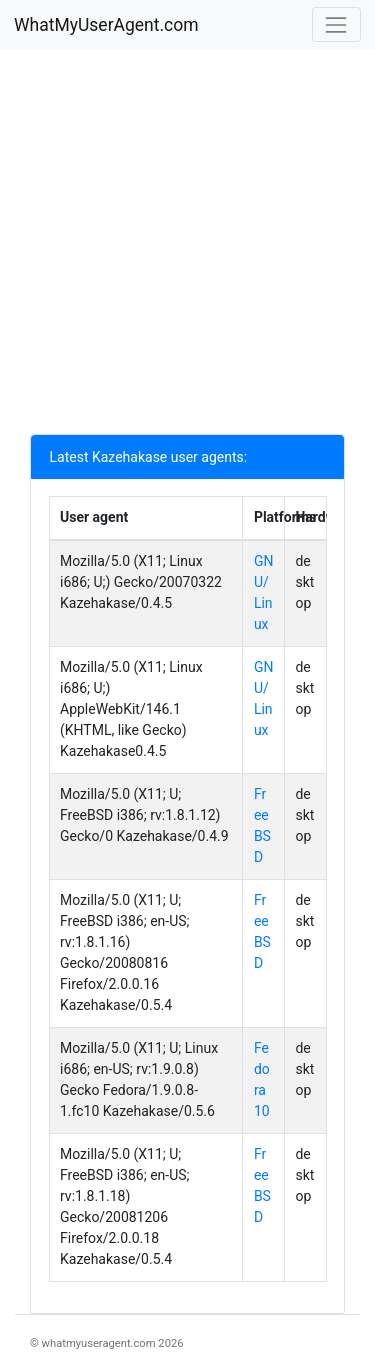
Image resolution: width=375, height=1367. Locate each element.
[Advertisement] (187, 246)
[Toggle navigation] (336, 24)
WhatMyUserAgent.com (106, 25)
